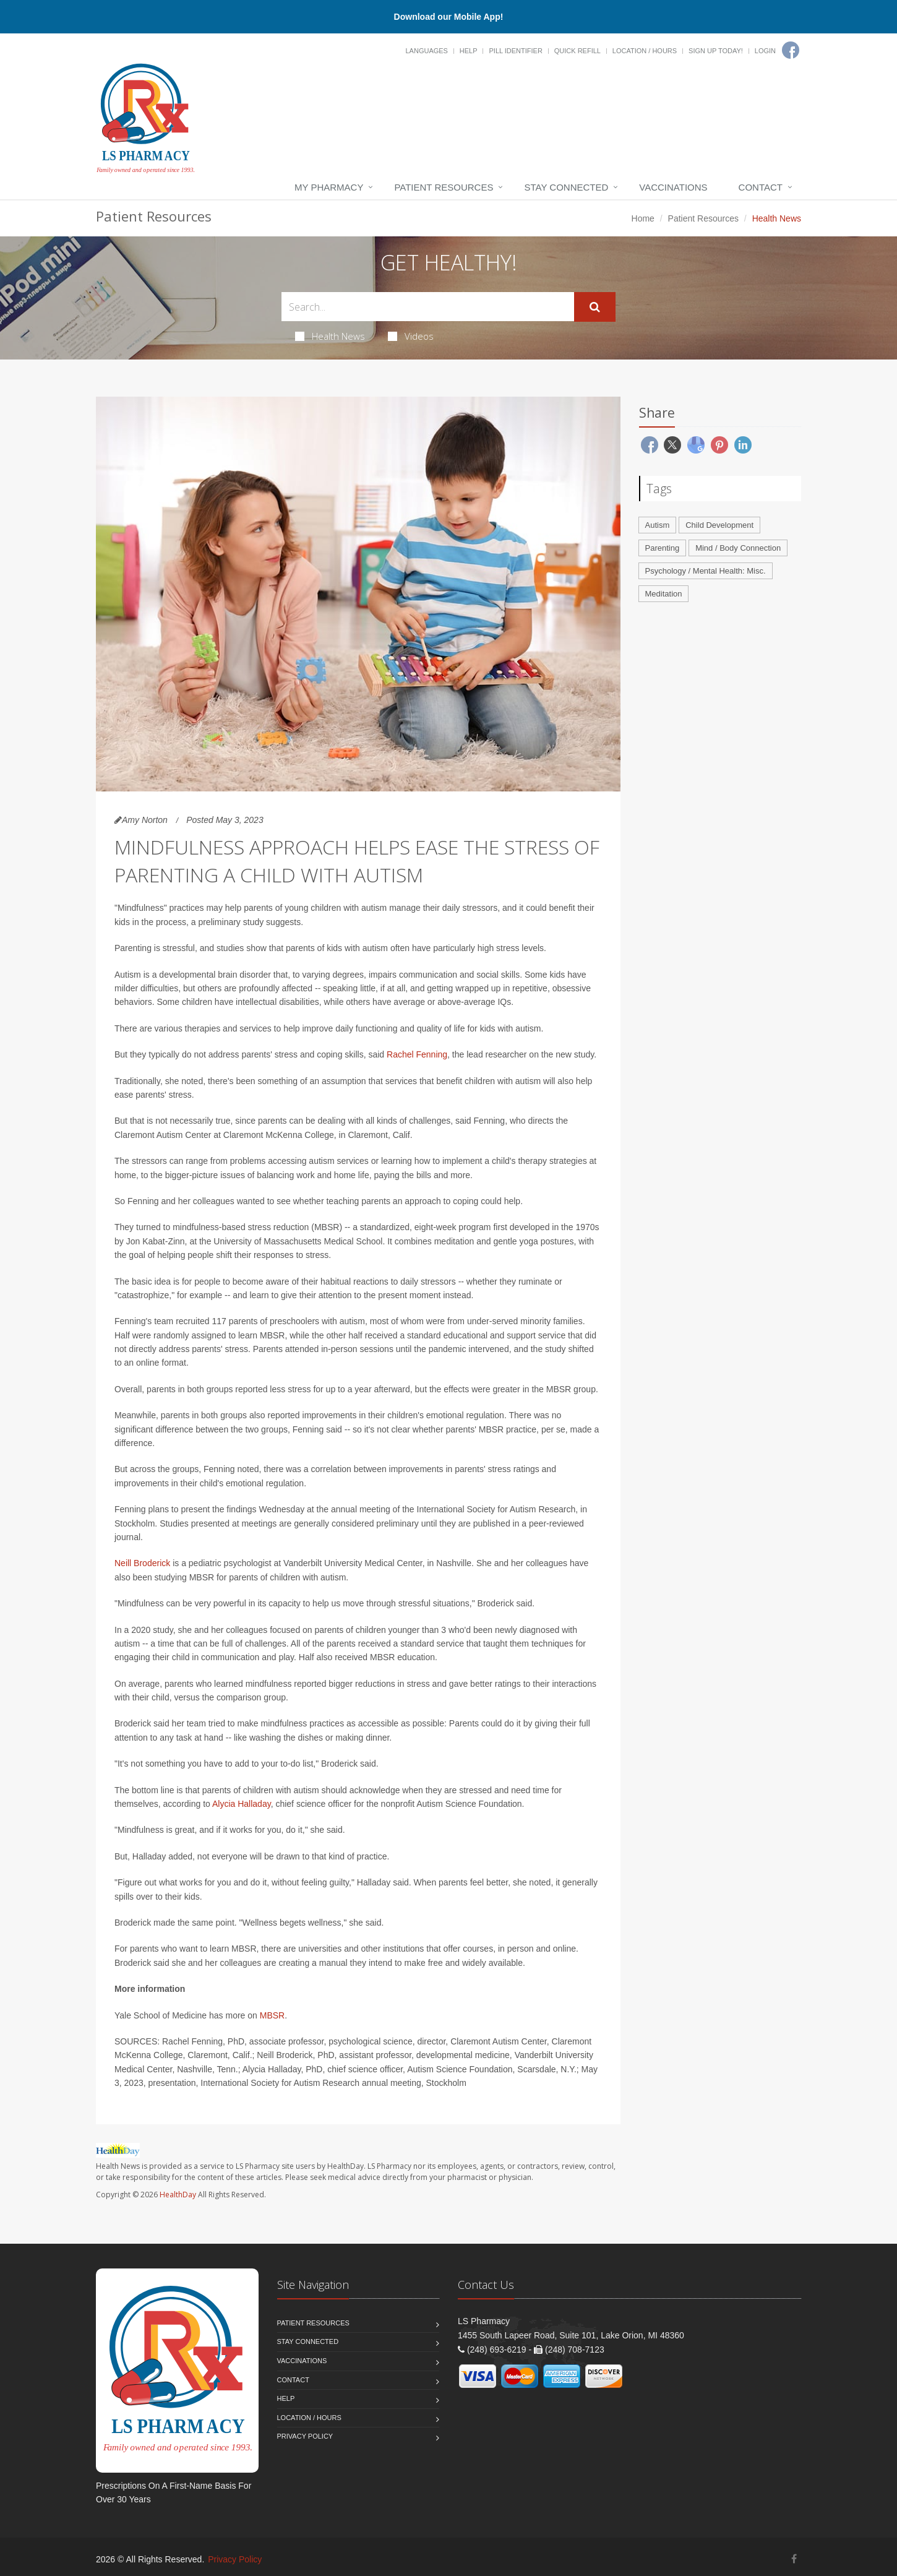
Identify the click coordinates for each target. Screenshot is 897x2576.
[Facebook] (790, 50)
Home (643, 218)
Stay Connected (566, 187)
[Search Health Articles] (427, 306)
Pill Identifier (515, 50)
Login (765, 50)
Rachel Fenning (417, 1054)
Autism (657, 525)
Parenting (662, 548)
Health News (330, 336)
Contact (761, 187)
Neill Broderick (142, 1563)
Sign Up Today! (716, 50)
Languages (426, 50)
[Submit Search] (595, 307)
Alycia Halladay (241, 1804)
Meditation (663, 593)
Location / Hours (644, 50)
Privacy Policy (305, 2436)
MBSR (272, 2015)
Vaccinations (673, 187)
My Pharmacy (328, 187)
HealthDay (178, 2194)
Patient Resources (443, 187)
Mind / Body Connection (738, 548)
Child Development (719, 525)
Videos (411, 336)
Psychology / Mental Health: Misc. (705, 570)
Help (469, 50)
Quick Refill (577, 50)
